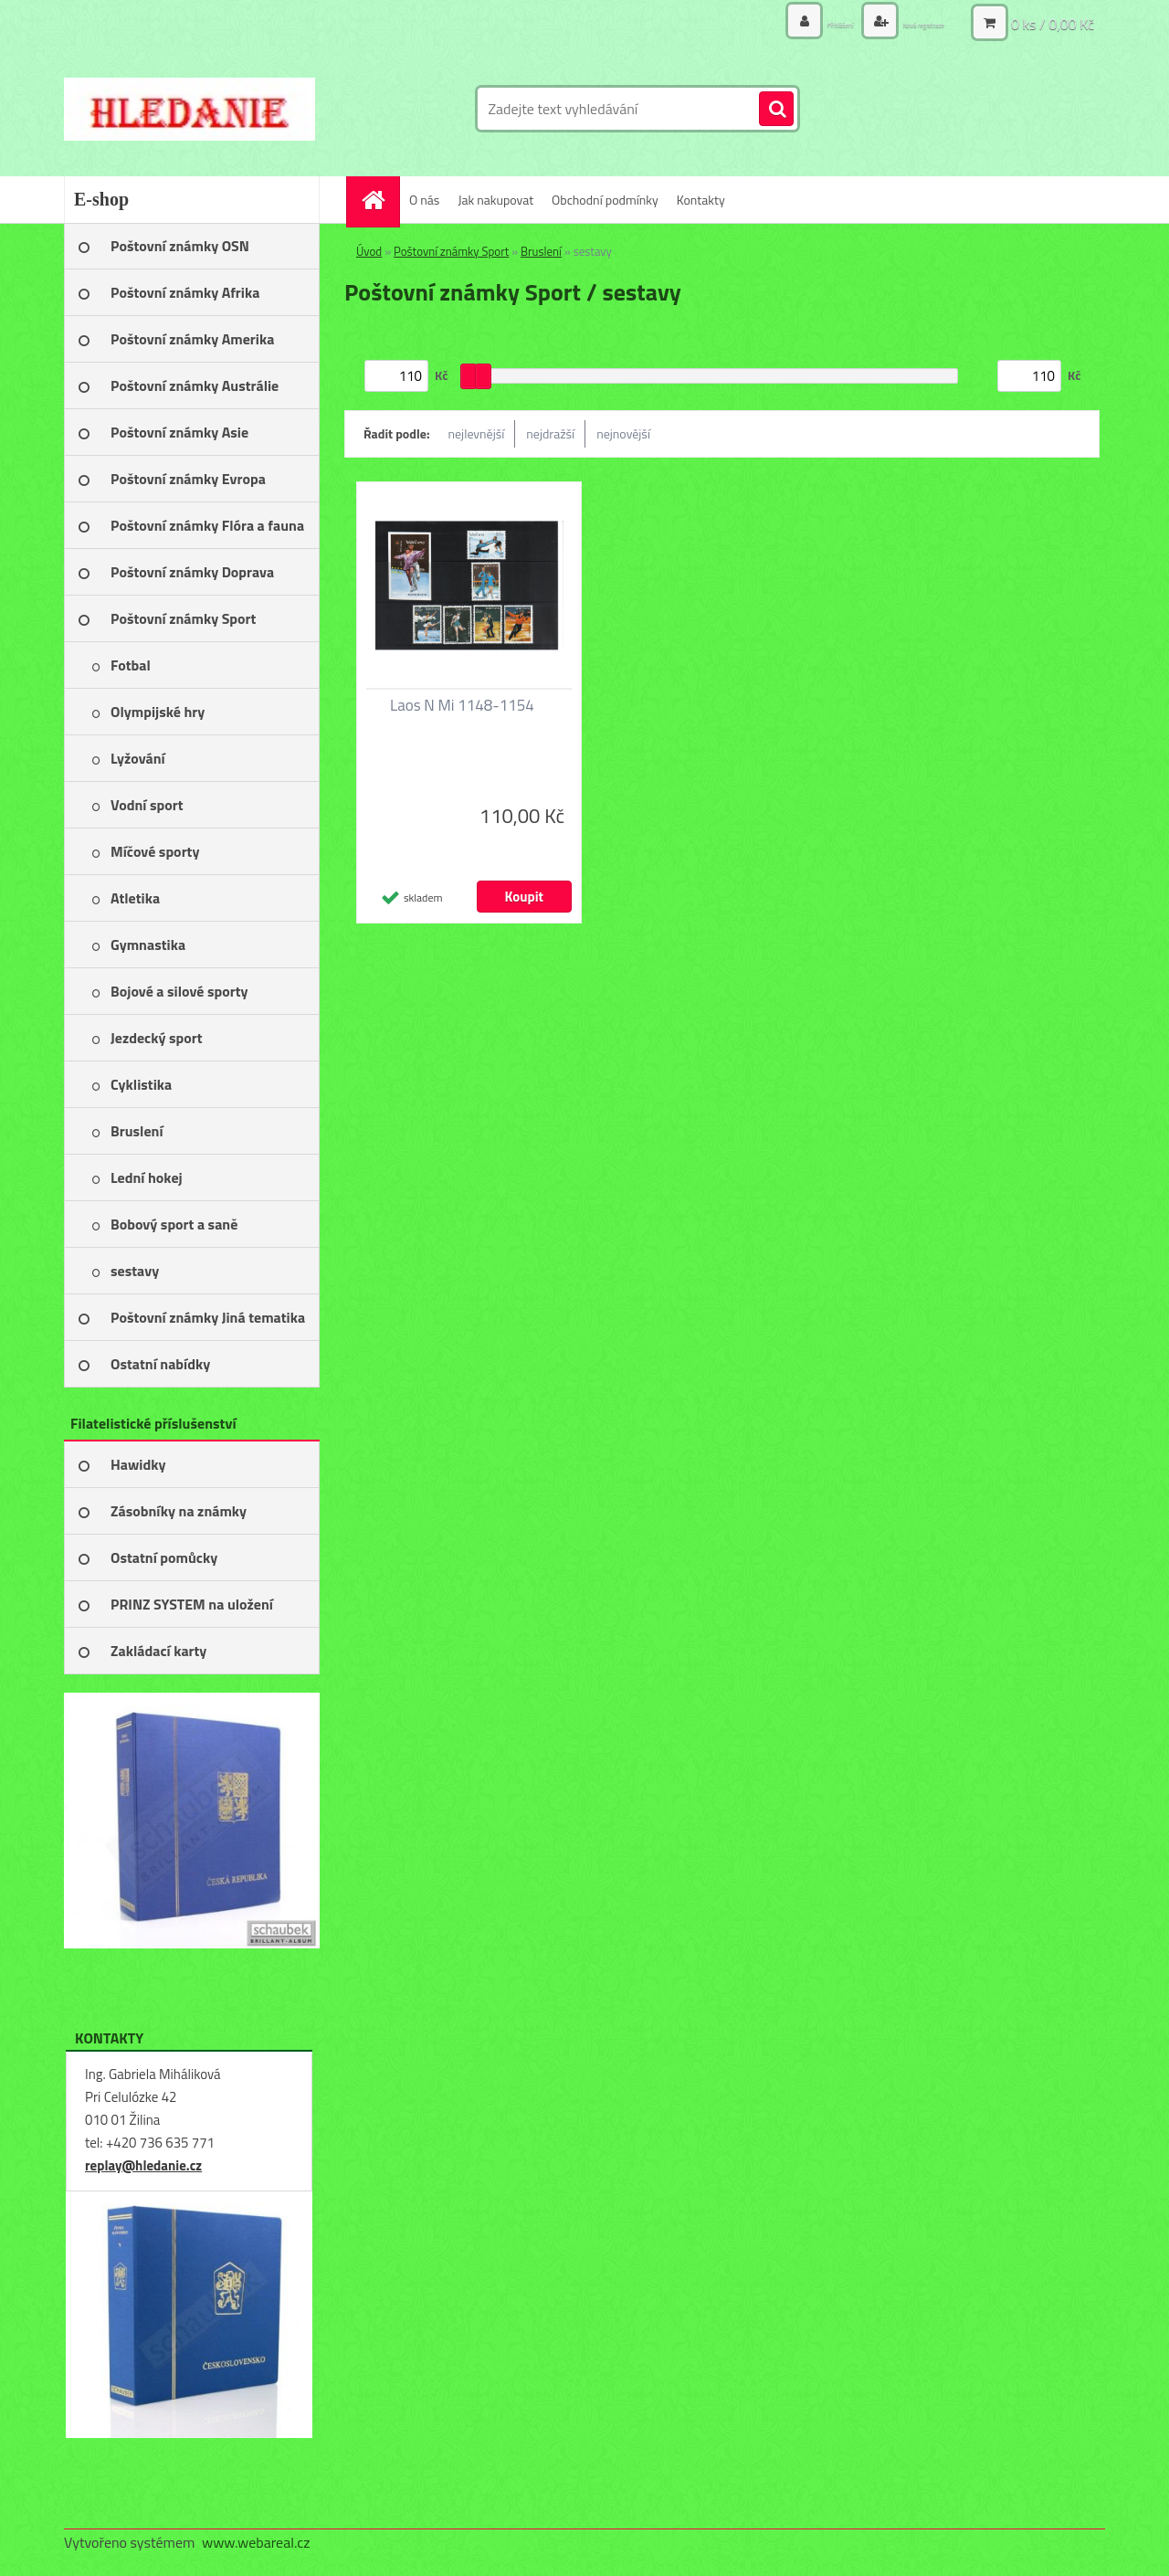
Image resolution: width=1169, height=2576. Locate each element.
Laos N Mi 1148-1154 (462, 705)
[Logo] (189, 108)
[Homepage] (379, 199)
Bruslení (541, 251)
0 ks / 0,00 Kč (1052, 23)
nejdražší (550, 433)
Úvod (369, 251)
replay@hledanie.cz (143, 2165)
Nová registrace (901, 22)
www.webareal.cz (256, 2542)
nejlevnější (476, 433)
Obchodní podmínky (605, 199)
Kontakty (701, 199)
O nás (424, 199)
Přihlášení (782, 22)
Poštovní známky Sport (451, 251)
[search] (776, 109)
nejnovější (623, 433)
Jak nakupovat (495, 199)
